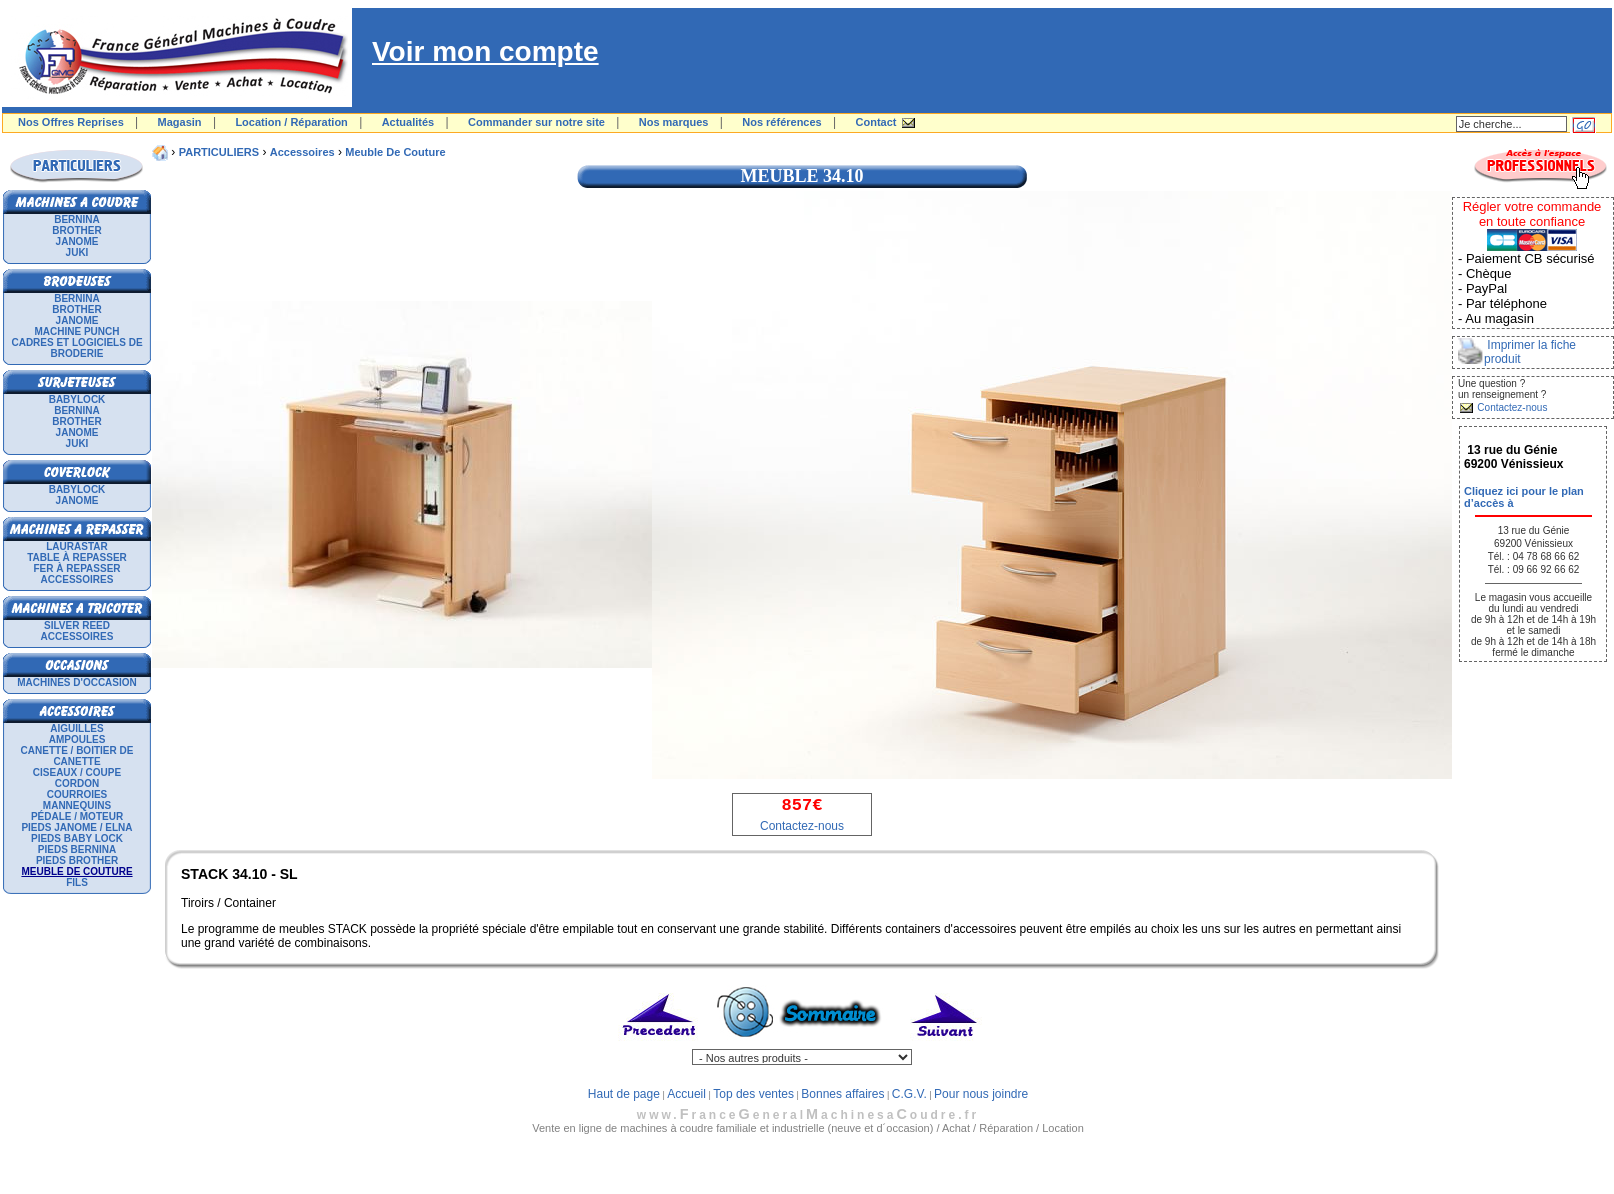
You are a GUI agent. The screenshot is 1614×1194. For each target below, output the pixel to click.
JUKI (77, 252)
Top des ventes (753, 1094)
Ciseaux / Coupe (77, 772)
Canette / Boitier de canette (77, 756)
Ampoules (77, 739)
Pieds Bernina (77, 849)
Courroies (77, 794)
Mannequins (77, 805)
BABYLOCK (77, 399)
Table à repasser (77, 557)
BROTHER (76, 230)
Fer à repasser (76, 568)
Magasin (180, 122)
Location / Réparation (291, 122)
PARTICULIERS (219, 152)
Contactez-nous (802, 826)
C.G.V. (909, 1094)
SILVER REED (77, 625)
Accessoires (77, 579)
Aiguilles (76, 728)
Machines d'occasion (77, 682)
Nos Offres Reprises (71, 122)
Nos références (782, 122)
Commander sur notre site (536, 122)
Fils (77, 882)
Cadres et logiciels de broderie (76, 348)
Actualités (408, 122)
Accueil (686, 1094)
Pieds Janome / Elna (76, 827)
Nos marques (674, 122)
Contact (876, 122)
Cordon (77, 783)
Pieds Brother (77, 860)
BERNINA (77, 219)
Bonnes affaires (842, 1094)
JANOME (77, 241)
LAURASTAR (76, 546)
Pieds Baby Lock (77, 838)
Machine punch (77, 331)
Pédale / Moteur (77, 816)
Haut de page (624, 1094)
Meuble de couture (395, 152)
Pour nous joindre (981, 1094)
